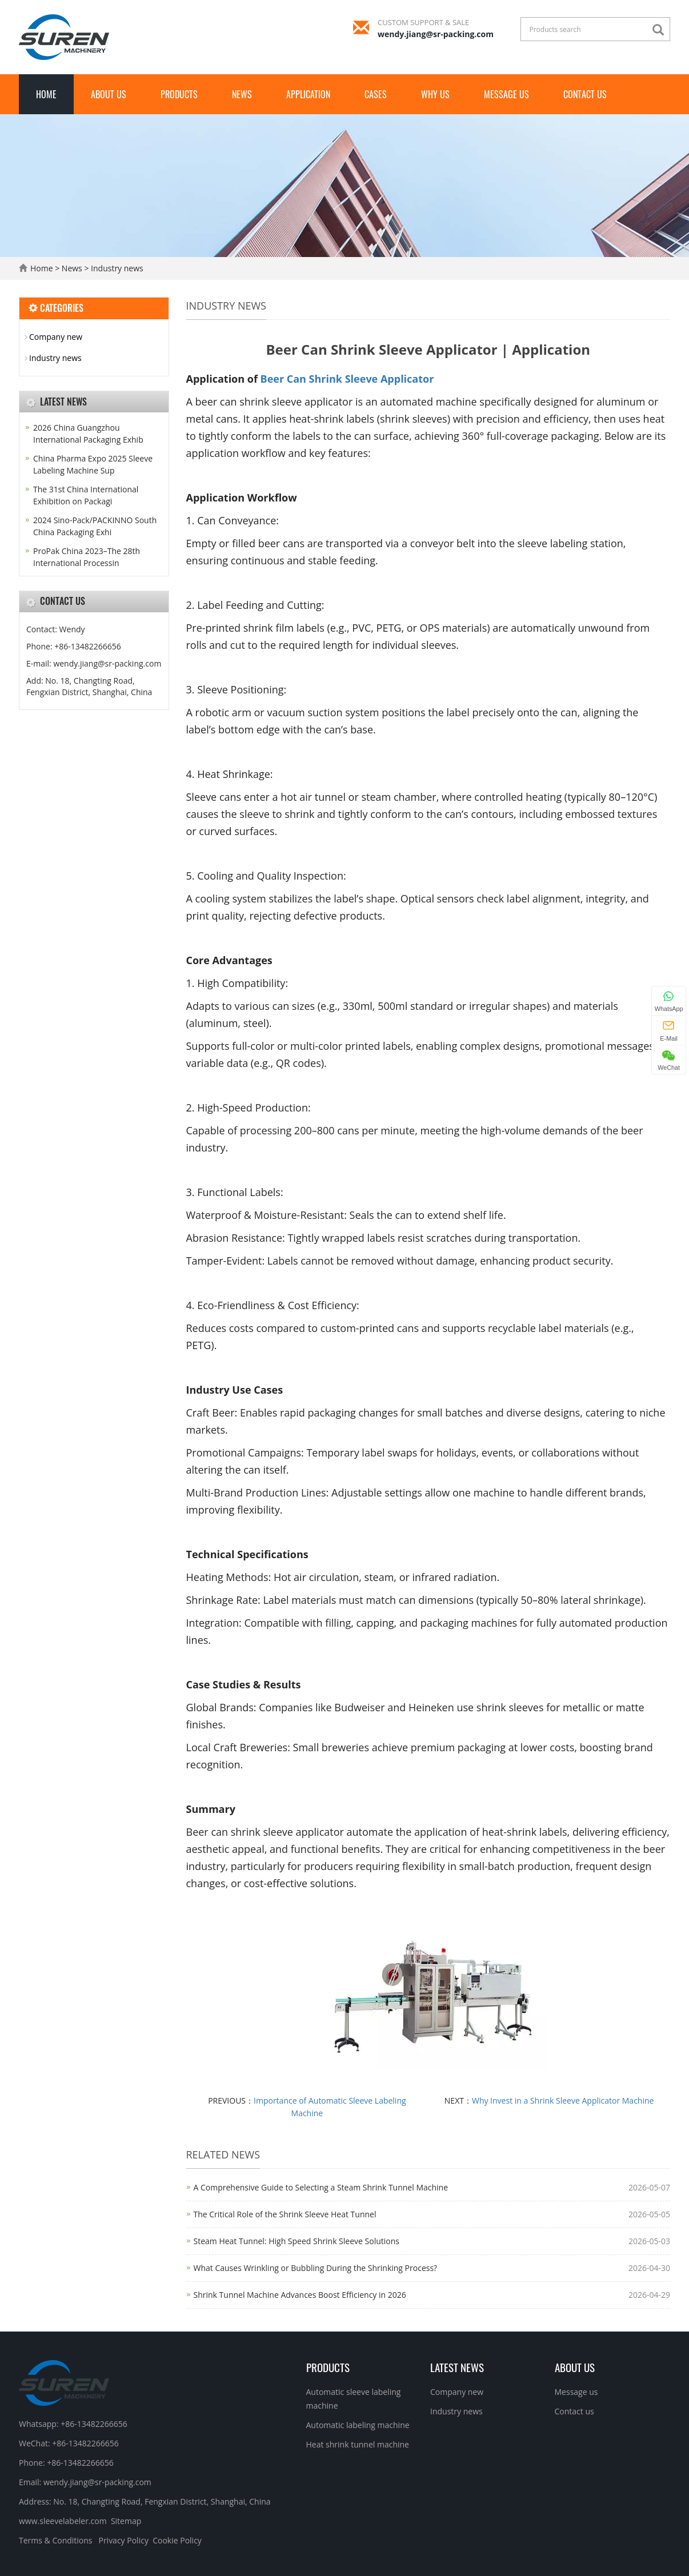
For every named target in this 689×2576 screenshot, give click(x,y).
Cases (375, 94)
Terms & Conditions (56, 2540)
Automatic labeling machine (358, 2424)
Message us (506, 94)
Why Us (435, 94)
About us (108, 94)
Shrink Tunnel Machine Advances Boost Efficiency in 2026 (300, 2294)
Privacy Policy (123, 2540)
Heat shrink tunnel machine (357, 2444)
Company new (55, 336)
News (242, 94)
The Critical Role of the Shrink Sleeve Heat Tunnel (285, 2214)
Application (308, 94)
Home (46, 94)
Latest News (457, 2367)
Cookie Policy (177, 2540)
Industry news (116, 268)
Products (179, 94)
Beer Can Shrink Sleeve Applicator (347, 379)
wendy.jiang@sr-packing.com (436, 34)
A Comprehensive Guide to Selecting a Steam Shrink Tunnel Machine (321, 2187)
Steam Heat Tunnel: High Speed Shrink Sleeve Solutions (296, 2241)
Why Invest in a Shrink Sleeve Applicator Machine (563, 2100)
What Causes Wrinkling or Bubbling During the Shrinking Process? (316, 2267)
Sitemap (126, 2520)
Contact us (585, 94)
